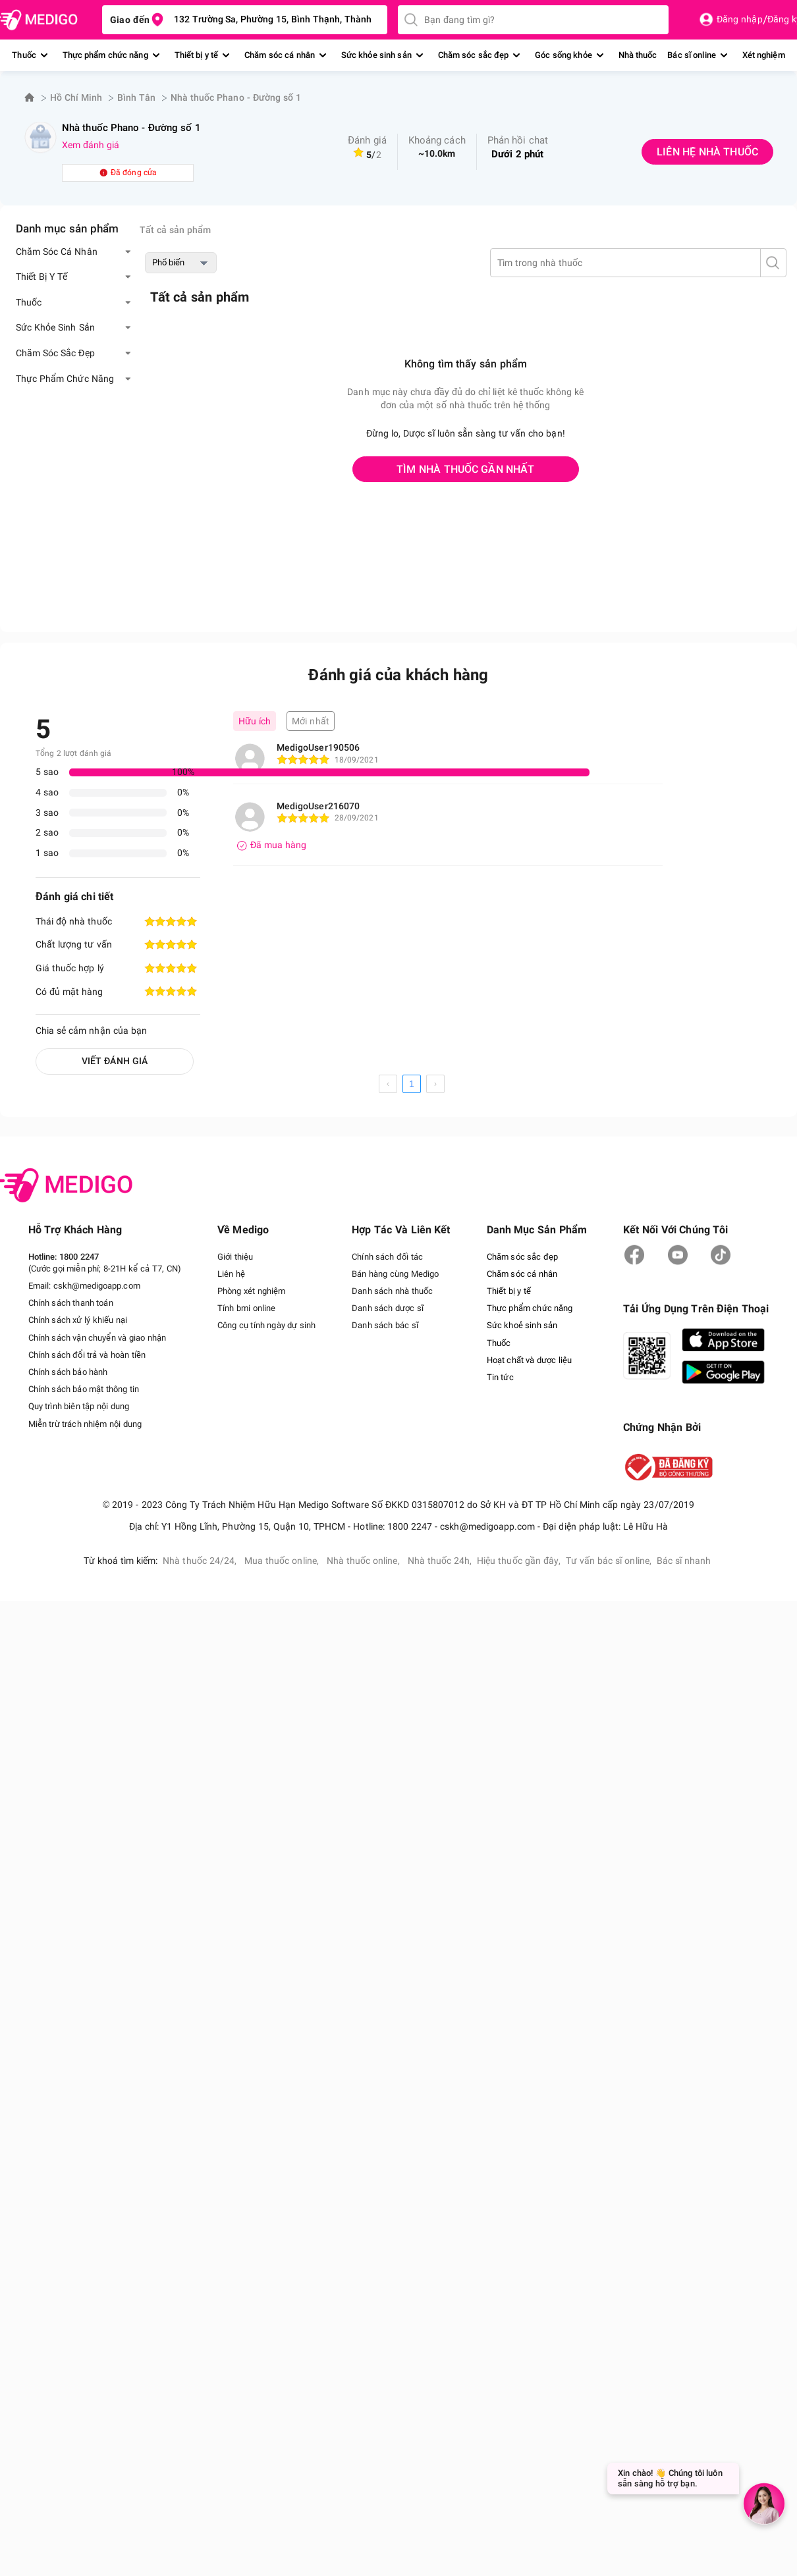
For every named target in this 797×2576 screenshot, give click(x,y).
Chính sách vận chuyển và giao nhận (97, 1338)
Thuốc (24, 55)
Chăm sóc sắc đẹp (473, 55)
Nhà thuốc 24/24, (201, 1560)
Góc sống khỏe (563, 55)
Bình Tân (136, 97)
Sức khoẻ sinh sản (522, 1325)
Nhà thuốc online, (364, 1560)
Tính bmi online (246, 1308)
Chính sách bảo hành (68, 1372)
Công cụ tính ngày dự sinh (266, 1325)
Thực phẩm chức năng (105, 55)
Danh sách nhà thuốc (392, 1291)
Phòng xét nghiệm (251, 1291)
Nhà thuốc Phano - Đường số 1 (236, 97)
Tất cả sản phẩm (175, 230)
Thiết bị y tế (197, 55)
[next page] (435, 1084)
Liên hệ (231, 1274)
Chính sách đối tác (387, 1257)
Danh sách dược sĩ (388, 1308)
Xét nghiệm (763, 55)
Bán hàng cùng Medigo (395, 1274)
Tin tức (500, 1377)
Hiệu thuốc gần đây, (519, 1560)
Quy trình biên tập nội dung (79, 1406)
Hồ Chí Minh (76, 97)
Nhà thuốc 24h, (440, 1560)
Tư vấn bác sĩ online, (608, 1560)
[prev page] (388, 1084)
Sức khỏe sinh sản (376, 55)
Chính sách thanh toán (70, 1303)
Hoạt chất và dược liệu (529, 1360)
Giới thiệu (235, 1257)
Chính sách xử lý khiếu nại (78, 1320)
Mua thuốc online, (282, 1560)
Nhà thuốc (637, 55)
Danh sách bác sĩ (385, 1325)
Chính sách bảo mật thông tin (84, 1389)
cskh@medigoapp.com (96, 1286)
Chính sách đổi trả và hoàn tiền (87, 1355)
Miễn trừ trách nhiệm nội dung (85, 1424)
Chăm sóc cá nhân (279, 55)
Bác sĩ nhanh (684, 1560)
